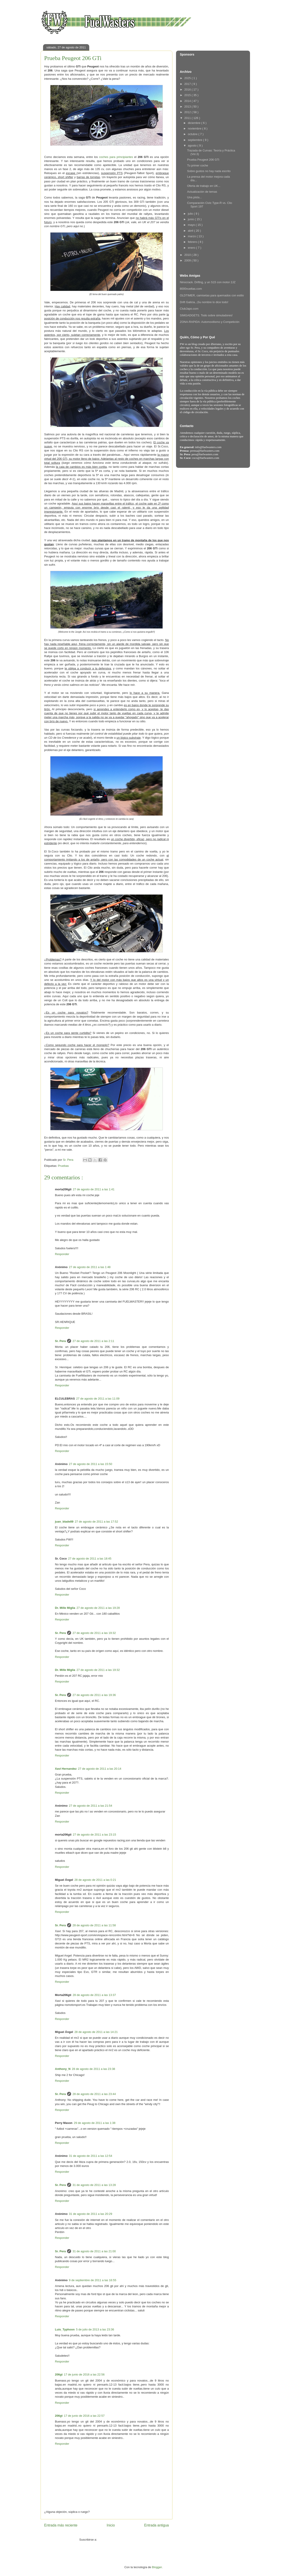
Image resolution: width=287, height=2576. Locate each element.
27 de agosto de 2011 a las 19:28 (98, 1607)
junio (191, 219)
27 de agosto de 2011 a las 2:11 (93, 1341)
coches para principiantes (116, 157)
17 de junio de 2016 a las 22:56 (84, 2374)
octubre (193, 134)
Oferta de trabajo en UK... (203, 186)
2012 (188, 112)
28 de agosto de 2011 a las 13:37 (94, 1995)
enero (192, 247)
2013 (188, 106)
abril (191, 230)
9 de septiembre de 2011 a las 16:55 (92, 2280)
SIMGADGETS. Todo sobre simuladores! (206, 315)
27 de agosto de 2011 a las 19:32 (94, 1633)
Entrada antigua (156, 2525)
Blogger (157, 2567)
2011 (188, 118)
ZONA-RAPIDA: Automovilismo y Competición (209, 322)
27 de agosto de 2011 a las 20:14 (99, 1768)
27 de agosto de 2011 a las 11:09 (98, 1398)
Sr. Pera (60, 1341)
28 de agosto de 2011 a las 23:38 (93, 2069)
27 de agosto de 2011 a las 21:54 (90, 1805)
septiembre (195, 140)
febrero (193, 242)
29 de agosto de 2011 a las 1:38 (94, 2123)
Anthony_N (62, 2069)
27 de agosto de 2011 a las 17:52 (96, 1521)
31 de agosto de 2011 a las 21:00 (94, 2251)
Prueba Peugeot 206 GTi (203, 159)
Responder (62, 1254)
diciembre (194, 123)
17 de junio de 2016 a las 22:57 (84, 2415)
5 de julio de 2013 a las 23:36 (95, 2329)
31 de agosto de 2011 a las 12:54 (90, 2155)
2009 (188, 260)
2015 (188, 95)
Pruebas (63, 1165)
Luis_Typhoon (65, 2329)
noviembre (195, 128)
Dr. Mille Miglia (65, 1607)
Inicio (111, 2525)
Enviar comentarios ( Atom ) (116, 2539)
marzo (192, 236)
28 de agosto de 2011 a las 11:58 (94, 1925)
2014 (188, 101)
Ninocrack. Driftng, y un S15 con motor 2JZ (208, 282)
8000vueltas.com (191, 288)
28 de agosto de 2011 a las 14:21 (96, 2032)
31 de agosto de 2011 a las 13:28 (94, 2185)
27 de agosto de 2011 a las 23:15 (94, 1834)
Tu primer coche (197, 165)
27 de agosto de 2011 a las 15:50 (90, 1464)
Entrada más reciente (60, 2525)
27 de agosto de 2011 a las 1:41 (94, 1189)
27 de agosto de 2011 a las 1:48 (90, 1267)
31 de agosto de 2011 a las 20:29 (90, 2214)
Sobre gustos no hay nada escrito (208, 171)
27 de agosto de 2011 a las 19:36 (94, 1695)
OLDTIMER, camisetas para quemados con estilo (212, 295)
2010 (188, 255)
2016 (188, 89)
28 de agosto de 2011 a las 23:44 (94, 2094)
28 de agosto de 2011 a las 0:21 (95, 1879)
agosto (193, 145)
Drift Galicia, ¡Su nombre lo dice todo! (204, 302)
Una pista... (194, 197)
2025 (188, 78)
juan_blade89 (64, 1521)
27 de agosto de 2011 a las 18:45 (89, 1558)
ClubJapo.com (189, 308)
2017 (188, 84)
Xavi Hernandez (66, 1768)
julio (191, 213)
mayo (192, 225)
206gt (59, 2374)
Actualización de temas (202, 191)
